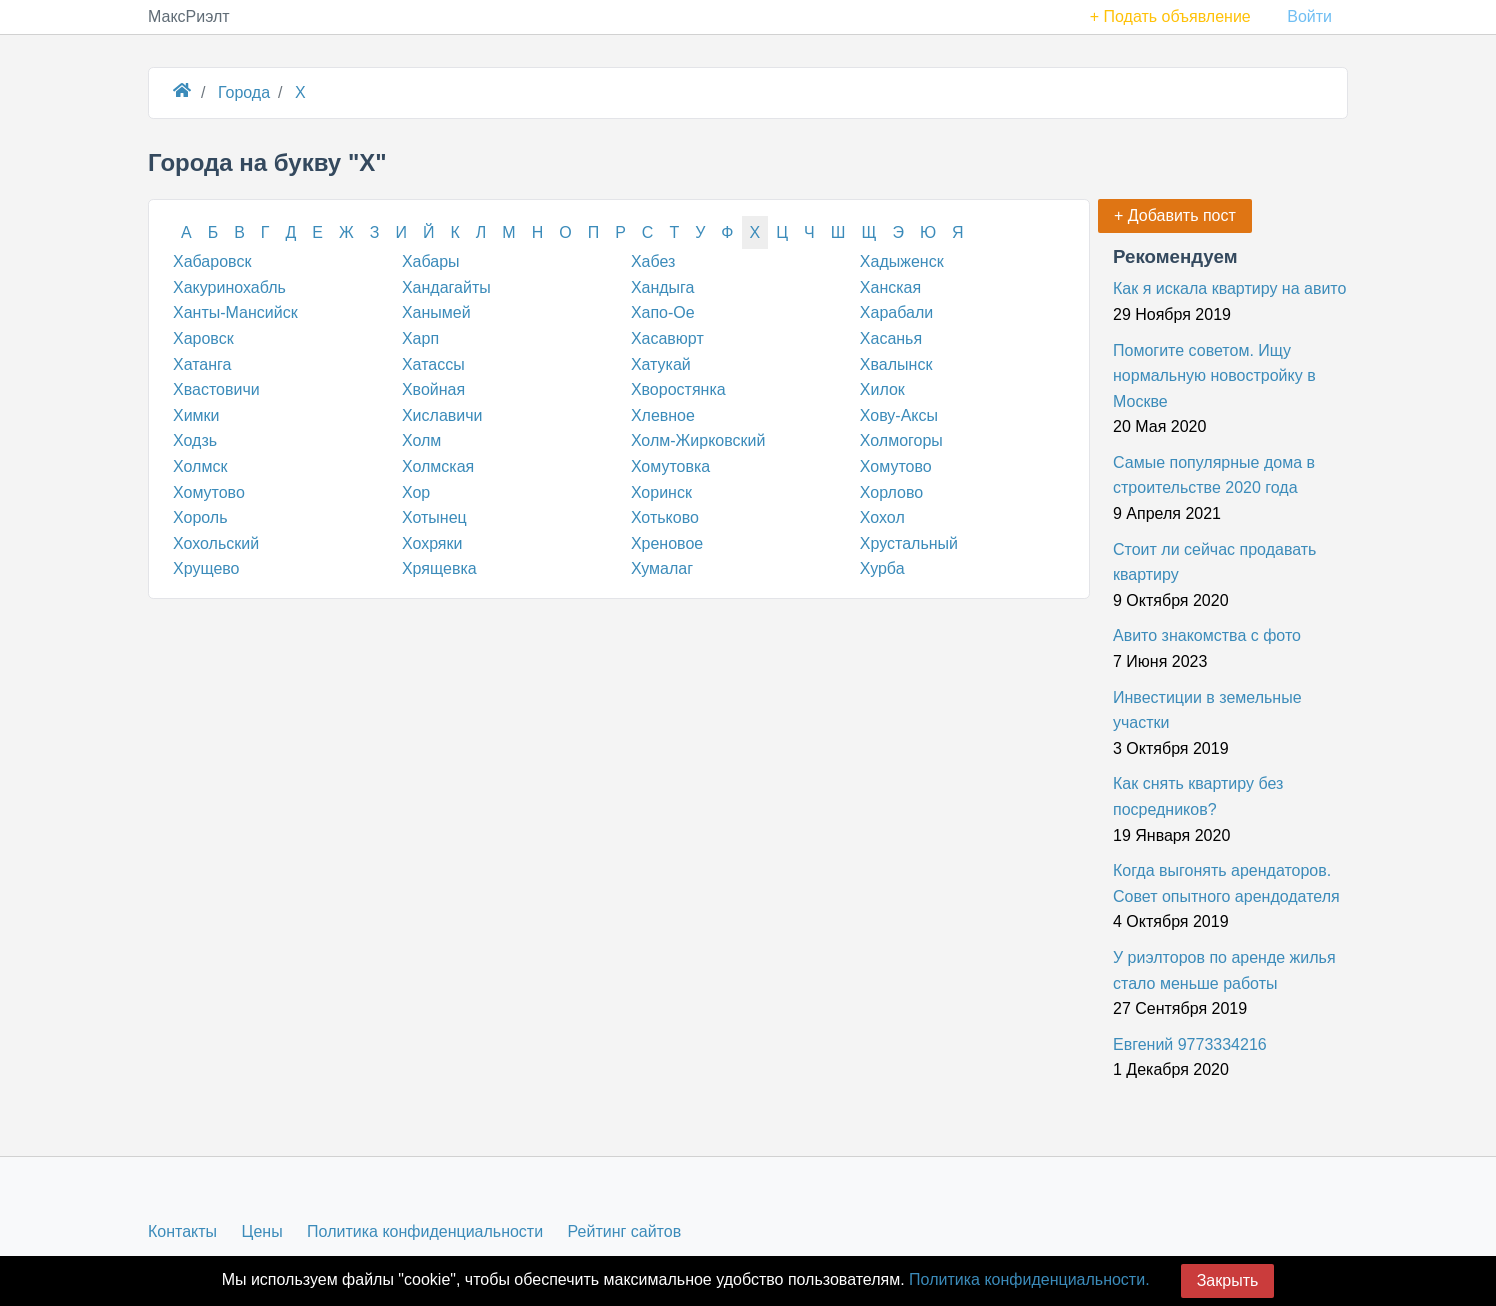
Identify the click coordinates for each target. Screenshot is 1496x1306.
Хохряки (432, 543)
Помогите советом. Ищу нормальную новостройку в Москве (1214, 376)
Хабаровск (212, 261)
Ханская (890, 287)
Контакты (182, 1231)
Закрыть (1228, 1280)
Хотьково (665, 517)
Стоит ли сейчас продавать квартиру (1214, 562)
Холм (421, 440)
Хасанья (891, 338)
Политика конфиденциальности (425, 1231)
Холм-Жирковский (698, 440)
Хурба (882, 568)
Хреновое (667, 543)
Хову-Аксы (899, 415)
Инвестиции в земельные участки (1207, 710)
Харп (420, 338)
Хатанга (202, 364)
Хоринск (661, 492)
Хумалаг (662, 568)
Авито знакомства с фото (1207, 635)
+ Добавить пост (1175, 215)
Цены (262, 1231)
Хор (416, 492)
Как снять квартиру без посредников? (1198, 796)
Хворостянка (678, 389)
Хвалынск (896, 364)
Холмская (438, 466)
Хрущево (206, 568)
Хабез (653, 261)
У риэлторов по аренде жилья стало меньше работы (1224, 970)
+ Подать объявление (1170, 16)
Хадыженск (902, 261)
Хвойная (433, 389)
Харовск (203, 338)
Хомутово (896, 466)
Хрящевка (439, 568)
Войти (1309, 16)
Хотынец (434, 517)
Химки (196, 415)
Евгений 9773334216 (1190, 1044)
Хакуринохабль (229, 287)
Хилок (882, 389)
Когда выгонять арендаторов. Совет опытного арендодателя (1226, 883)
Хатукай (661, 364)
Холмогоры (901, 440)
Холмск (200, 466)
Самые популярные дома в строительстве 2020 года (1214, 475)
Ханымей (436, 312)
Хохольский (216, 543)
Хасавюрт (667, 338)
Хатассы (433, 364)
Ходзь (195, 440)
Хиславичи (442, 415)
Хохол (882, 517)
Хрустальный (909, 543)
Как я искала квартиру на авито (1229, 288)
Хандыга (663, 287)
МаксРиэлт (189, 16)
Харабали (896, 312)
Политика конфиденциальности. (1029, 1279)
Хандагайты (446, 287)
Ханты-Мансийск (235, 312)
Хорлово (891, 492)
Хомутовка (670, 466)
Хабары (431, 261)
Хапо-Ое (663, 312)
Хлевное (663, 415)
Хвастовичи (216, 389)
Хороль (200, 517)
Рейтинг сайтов (625, 1231)
